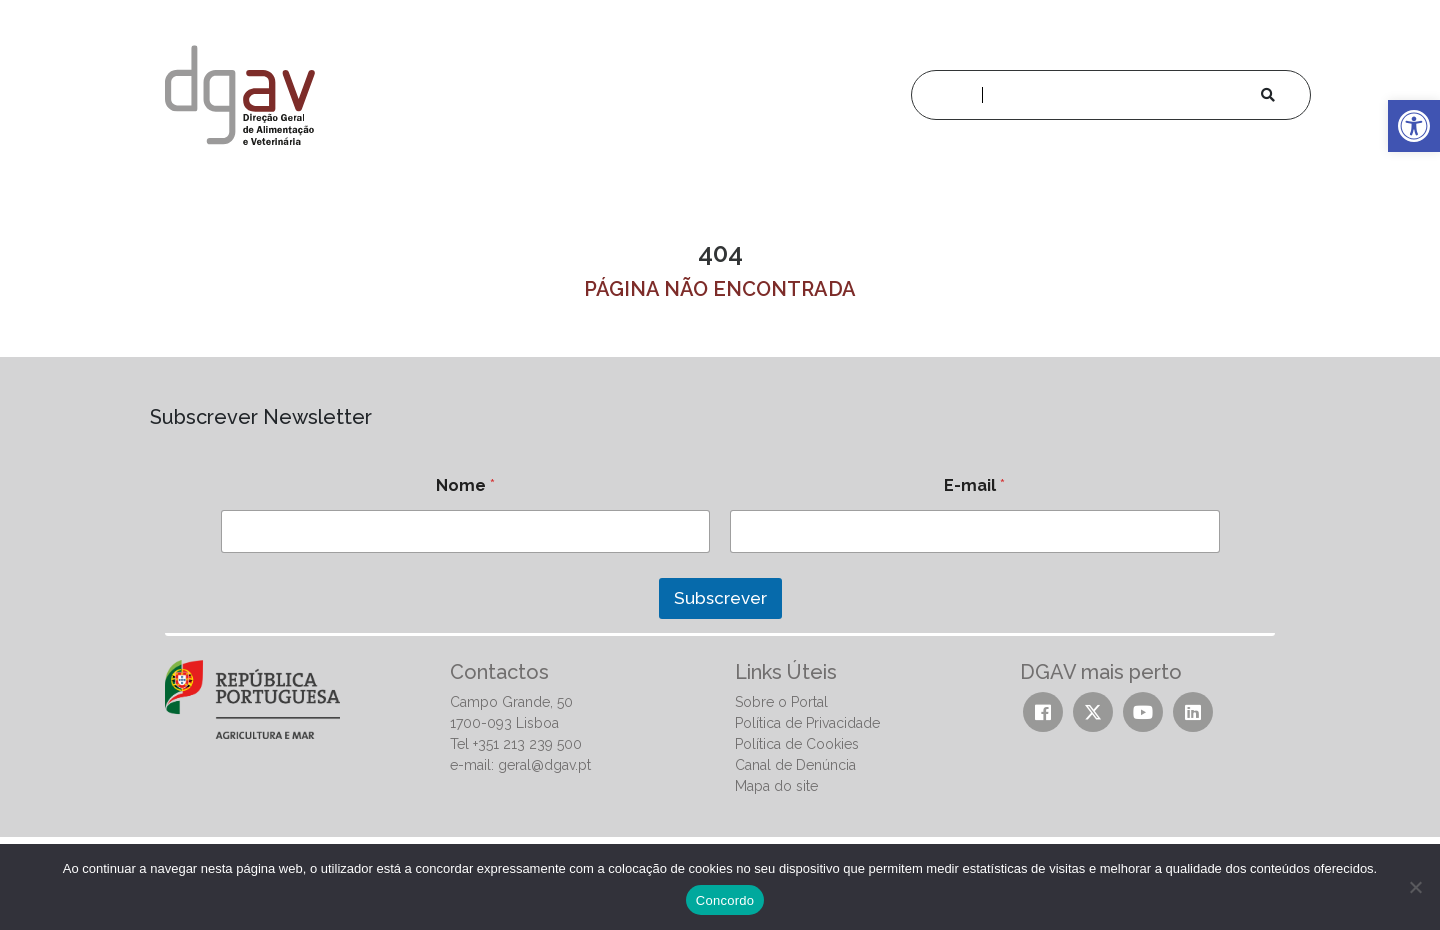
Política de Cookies (797, 744)
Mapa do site (776, 786)
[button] (1414, 126)
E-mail (974, 485)
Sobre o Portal (781, 702)
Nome (465, 485)
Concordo (725, 900)
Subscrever (720, 598)
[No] (1415, 887)
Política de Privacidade (807, 723)
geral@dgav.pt (544, 765)
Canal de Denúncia (795, 765)
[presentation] (293, 643)
